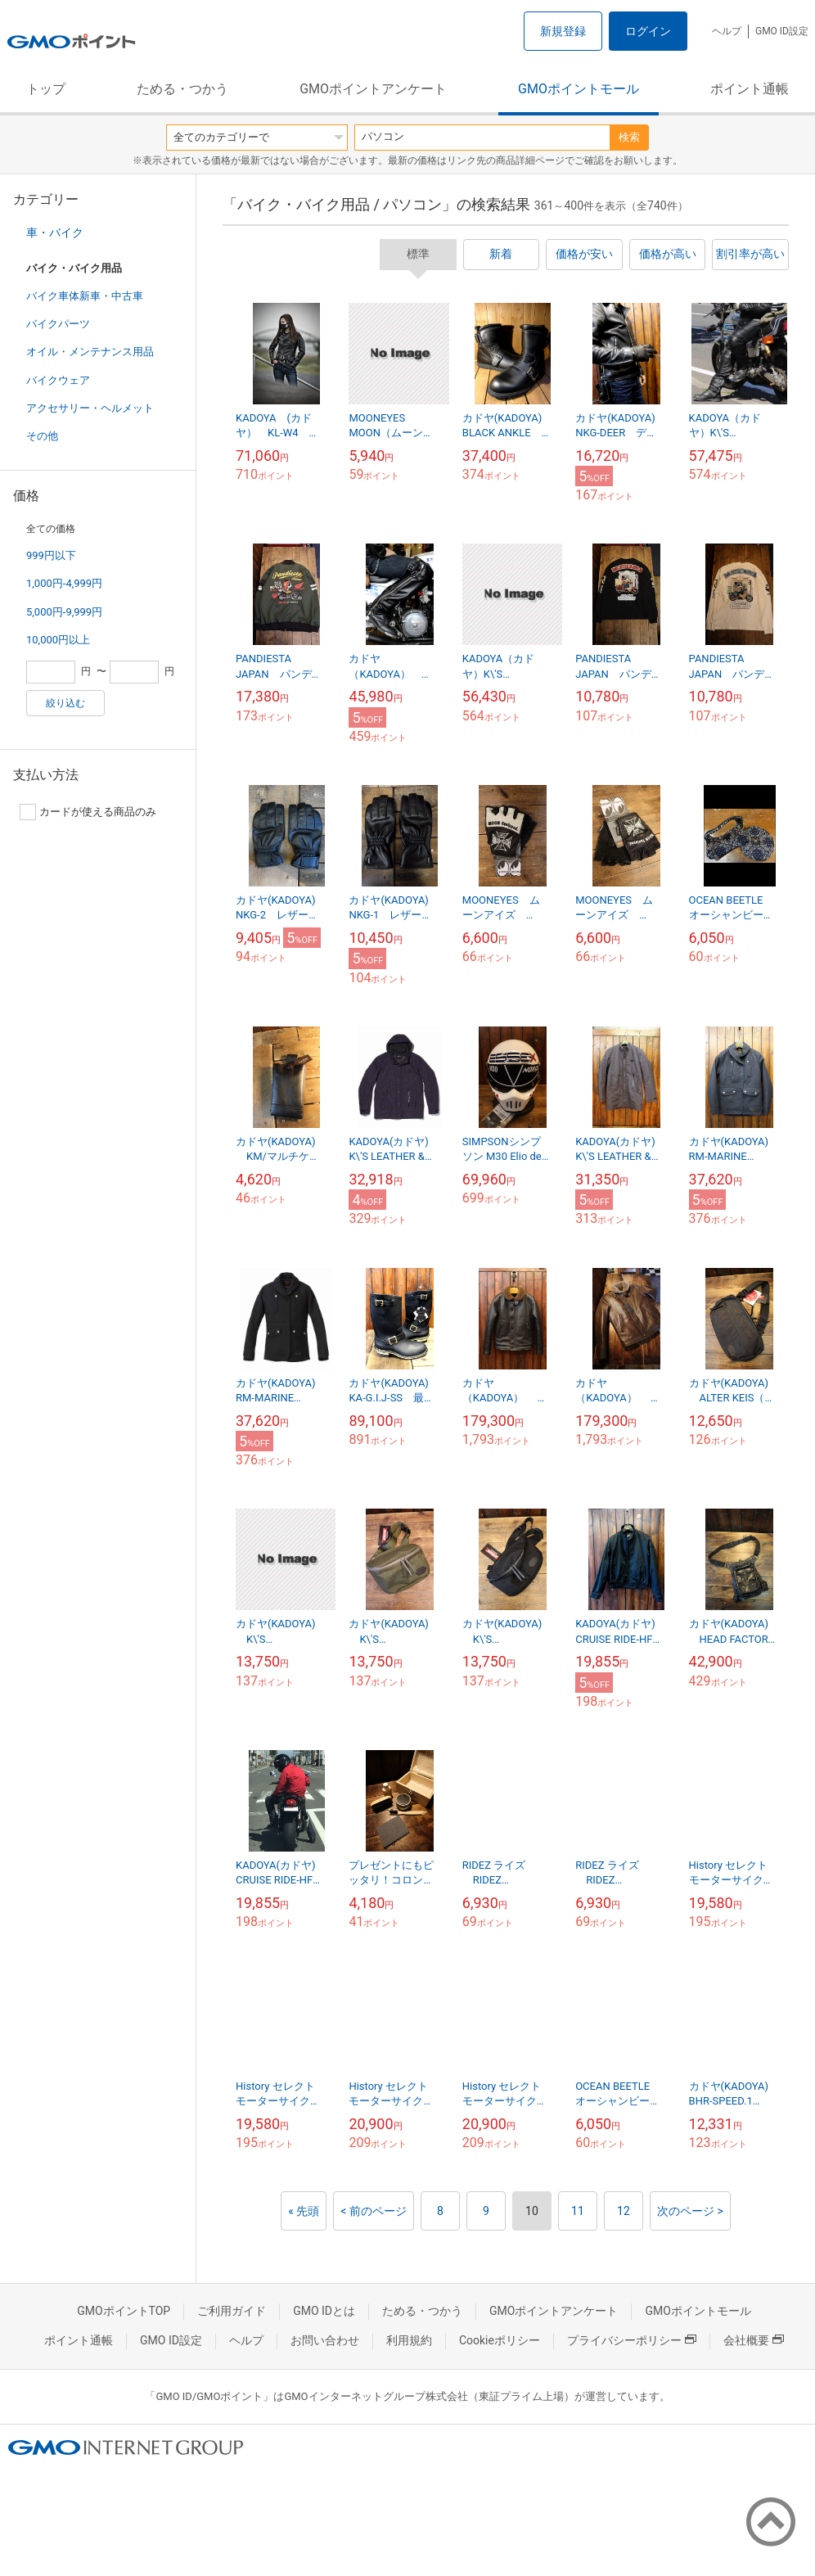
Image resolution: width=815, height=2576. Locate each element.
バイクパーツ (58, 324)
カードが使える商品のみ (88, 812)
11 (577, 2210)
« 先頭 (303, 2210)
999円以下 (51, 555)
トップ (45, 89)
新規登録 (563, 31)
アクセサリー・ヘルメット (90, 408)
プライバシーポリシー (631, 2340)
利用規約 (409, 2340)
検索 (629, 137)
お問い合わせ (324, 2340)
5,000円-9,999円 (64, 612)
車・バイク (54, 232)
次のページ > (690, 2210)
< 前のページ (373, 2210)
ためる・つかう (182, 89)
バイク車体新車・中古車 (84, 296)
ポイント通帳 (749, 89)
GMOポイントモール (578, 89)
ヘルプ (726, 31)
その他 (42, 436)
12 (623, 2210)
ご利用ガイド (231, 2310)
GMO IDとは (324, 2310)
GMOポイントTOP (123, 2310)
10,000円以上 (58, 640)
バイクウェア (58, 380)
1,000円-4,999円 (64, 583)
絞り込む (65, 703)
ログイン (648, 31)
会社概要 (753, 2340)
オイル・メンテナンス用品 (90, 351)
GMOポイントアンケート (373, 89)
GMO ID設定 (781, 31)
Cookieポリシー (499, 2340)
